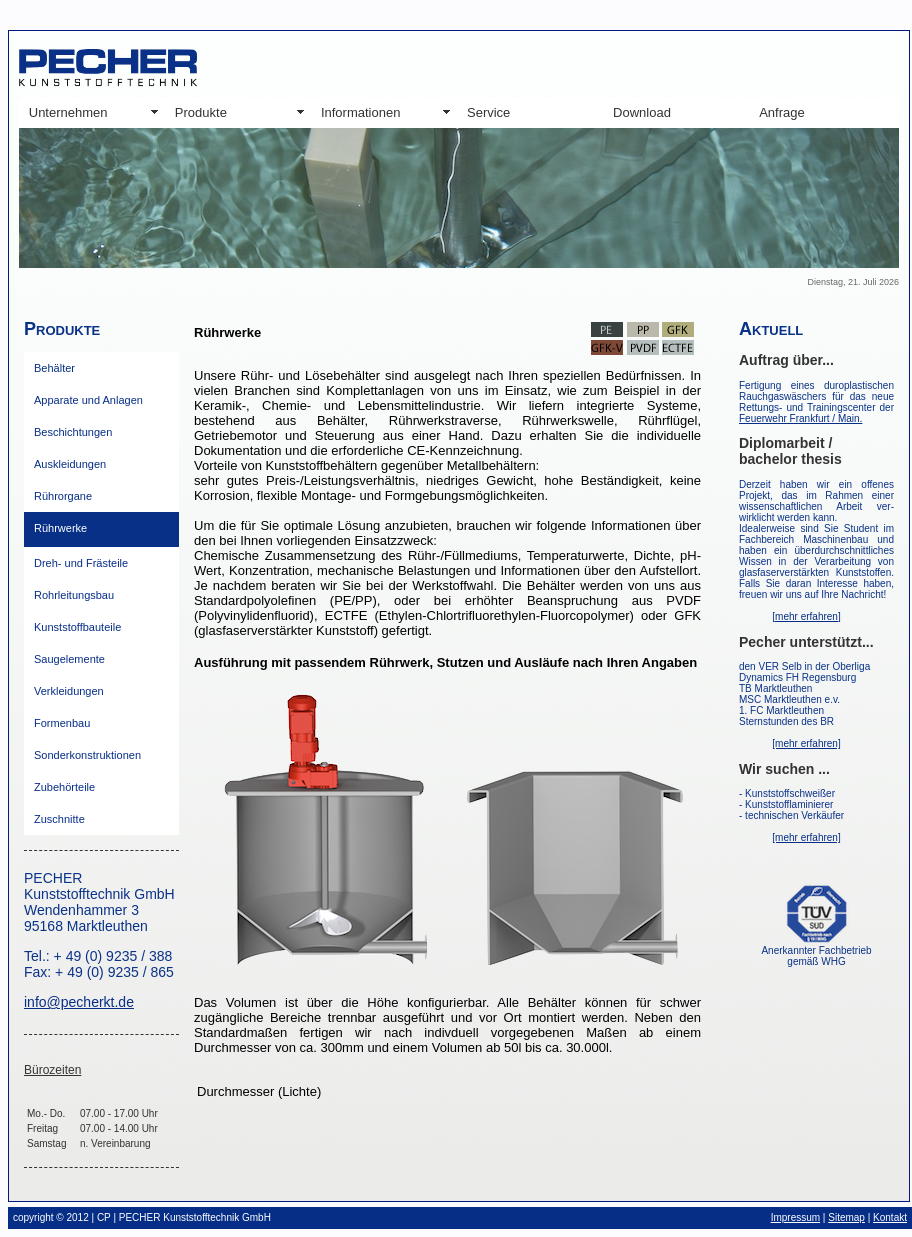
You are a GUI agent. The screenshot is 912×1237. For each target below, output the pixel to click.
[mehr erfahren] (806, 616)
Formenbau (62, 723)
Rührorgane (63, 496)
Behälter (54, 368)
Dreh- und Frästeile (81, 563)
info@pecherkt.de (79, 1002)
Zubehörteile (64, 787)
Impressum (795, 1217)
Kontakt (890, 1217)
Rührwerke (60, 528)
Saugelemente (69, 659)
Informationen (361, 112)
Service (488, 112)
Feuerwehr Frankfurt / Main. (800, 418)
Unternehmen (68, 112)
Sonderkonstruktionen (87, 755)
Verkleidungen (69, 691)
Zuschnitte (59, 819)
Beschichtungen (73, 432)
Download (642, 112)
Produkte (201, 112)
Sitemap (846, 1217)
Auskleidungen (70, 464)
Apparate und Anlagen (88, 400)
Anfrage (782, 112)
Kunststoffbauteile (77, 627)
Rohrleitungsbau (74, 595)
